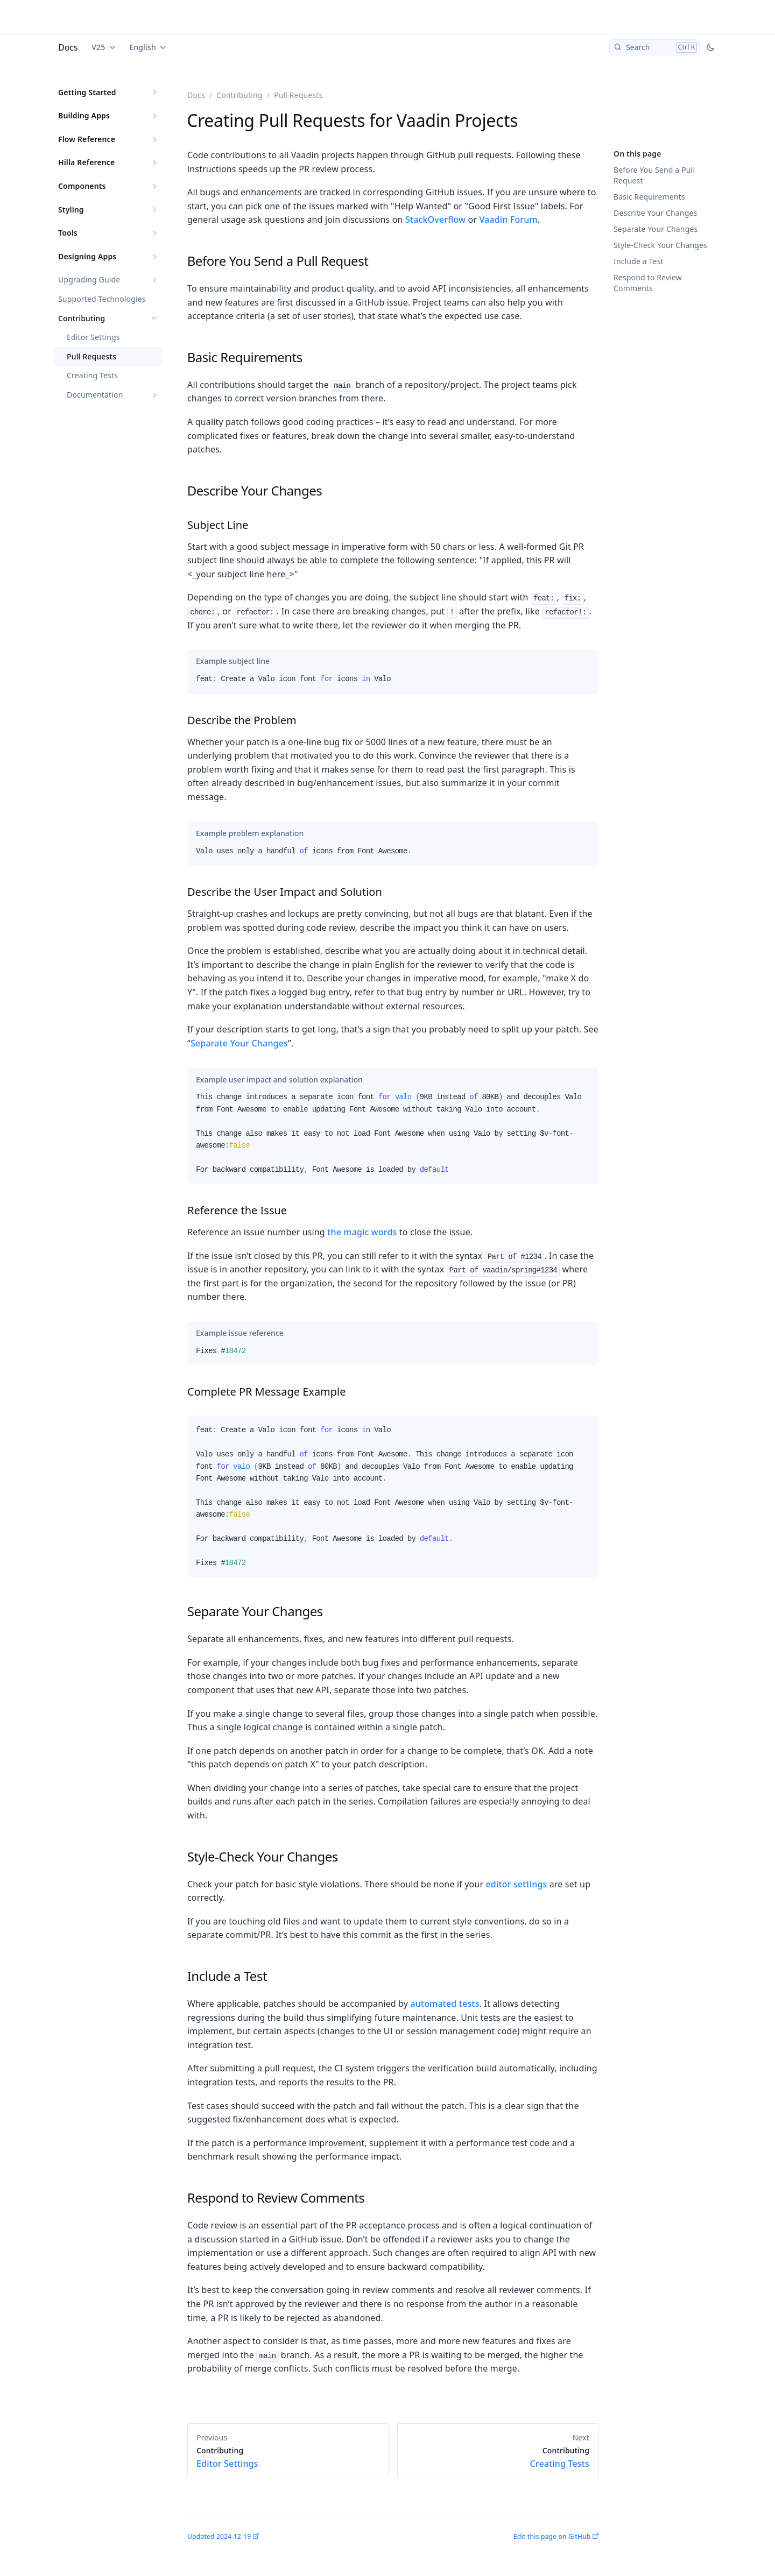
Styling (71, 209)
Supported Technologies (102, 299)
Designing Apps (87, 256)
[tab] (233, 661)
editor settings (516, 1884)
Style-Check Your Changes (660, 245)
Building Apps (84, 115)
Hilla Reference (86, 162)
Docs (68, 47)
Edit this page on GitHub (551, 2536)
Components (82, 186)
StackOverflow (435, 219)
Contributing (81, 318)
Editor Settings (93, 337)
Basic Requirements (649, 197)
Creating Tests (92, 375)
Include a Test (639, 261)
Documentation (95, 395)
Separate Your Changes (656, 229)
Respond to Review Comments (648, 282)
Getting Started (87, 92)
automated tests (444, 2003)
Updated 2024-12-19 (219, 2536)
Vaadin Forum (508, 219)
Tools (68, 233)
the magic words (362, 1232)
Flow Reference (86, 139)
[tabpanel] (392, 683)
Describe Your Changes (655, 213)
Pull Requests (91, 356)
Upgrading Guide (89, 279)
